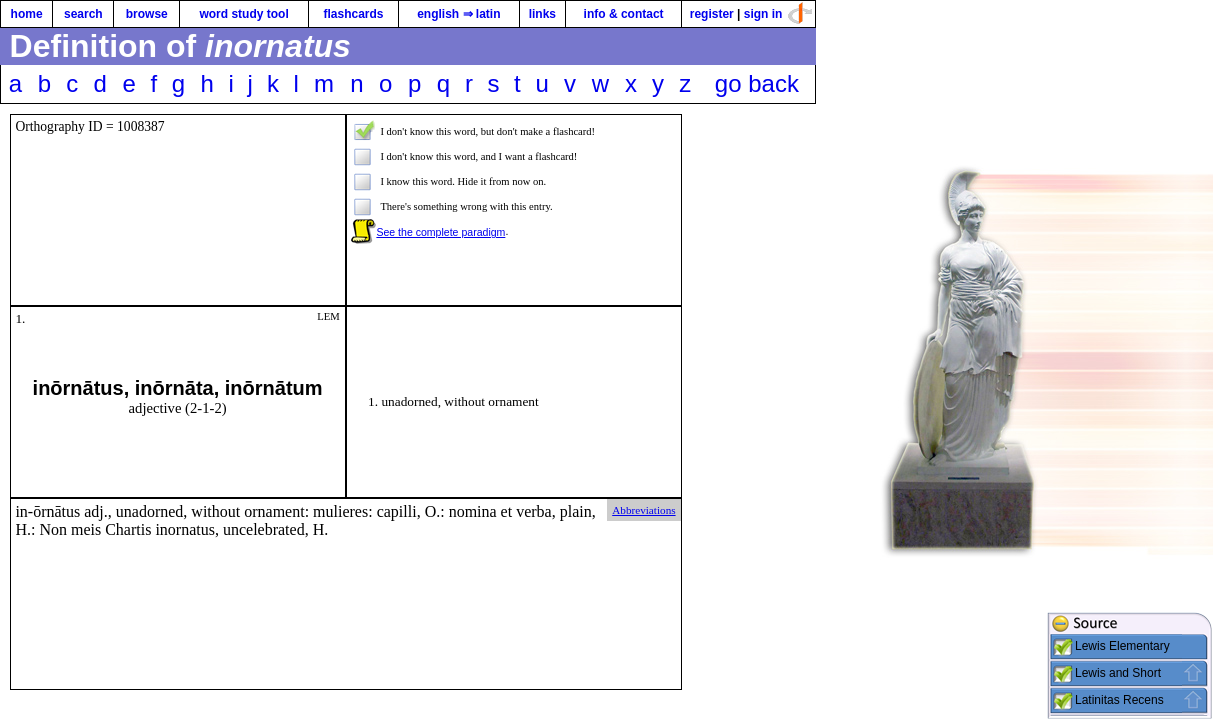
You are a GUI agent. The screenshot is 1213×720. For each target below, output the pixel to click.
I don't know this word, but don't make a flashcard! (487, 131)
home (27, 14)
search (83, 14)
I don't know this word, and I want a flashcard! (478, 156)
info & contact (624, 14)
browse (147, 14)
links (542, 14)
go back (757, 83)
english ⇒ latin (458, 14)
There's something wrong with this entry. (466, 206)
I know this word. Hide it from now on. (463, 181)
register (712, 14)
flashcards (353, 14)
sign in (763, 14)
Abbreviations (643, 510)
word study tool (243, 14)
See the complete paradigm (440, 232)
